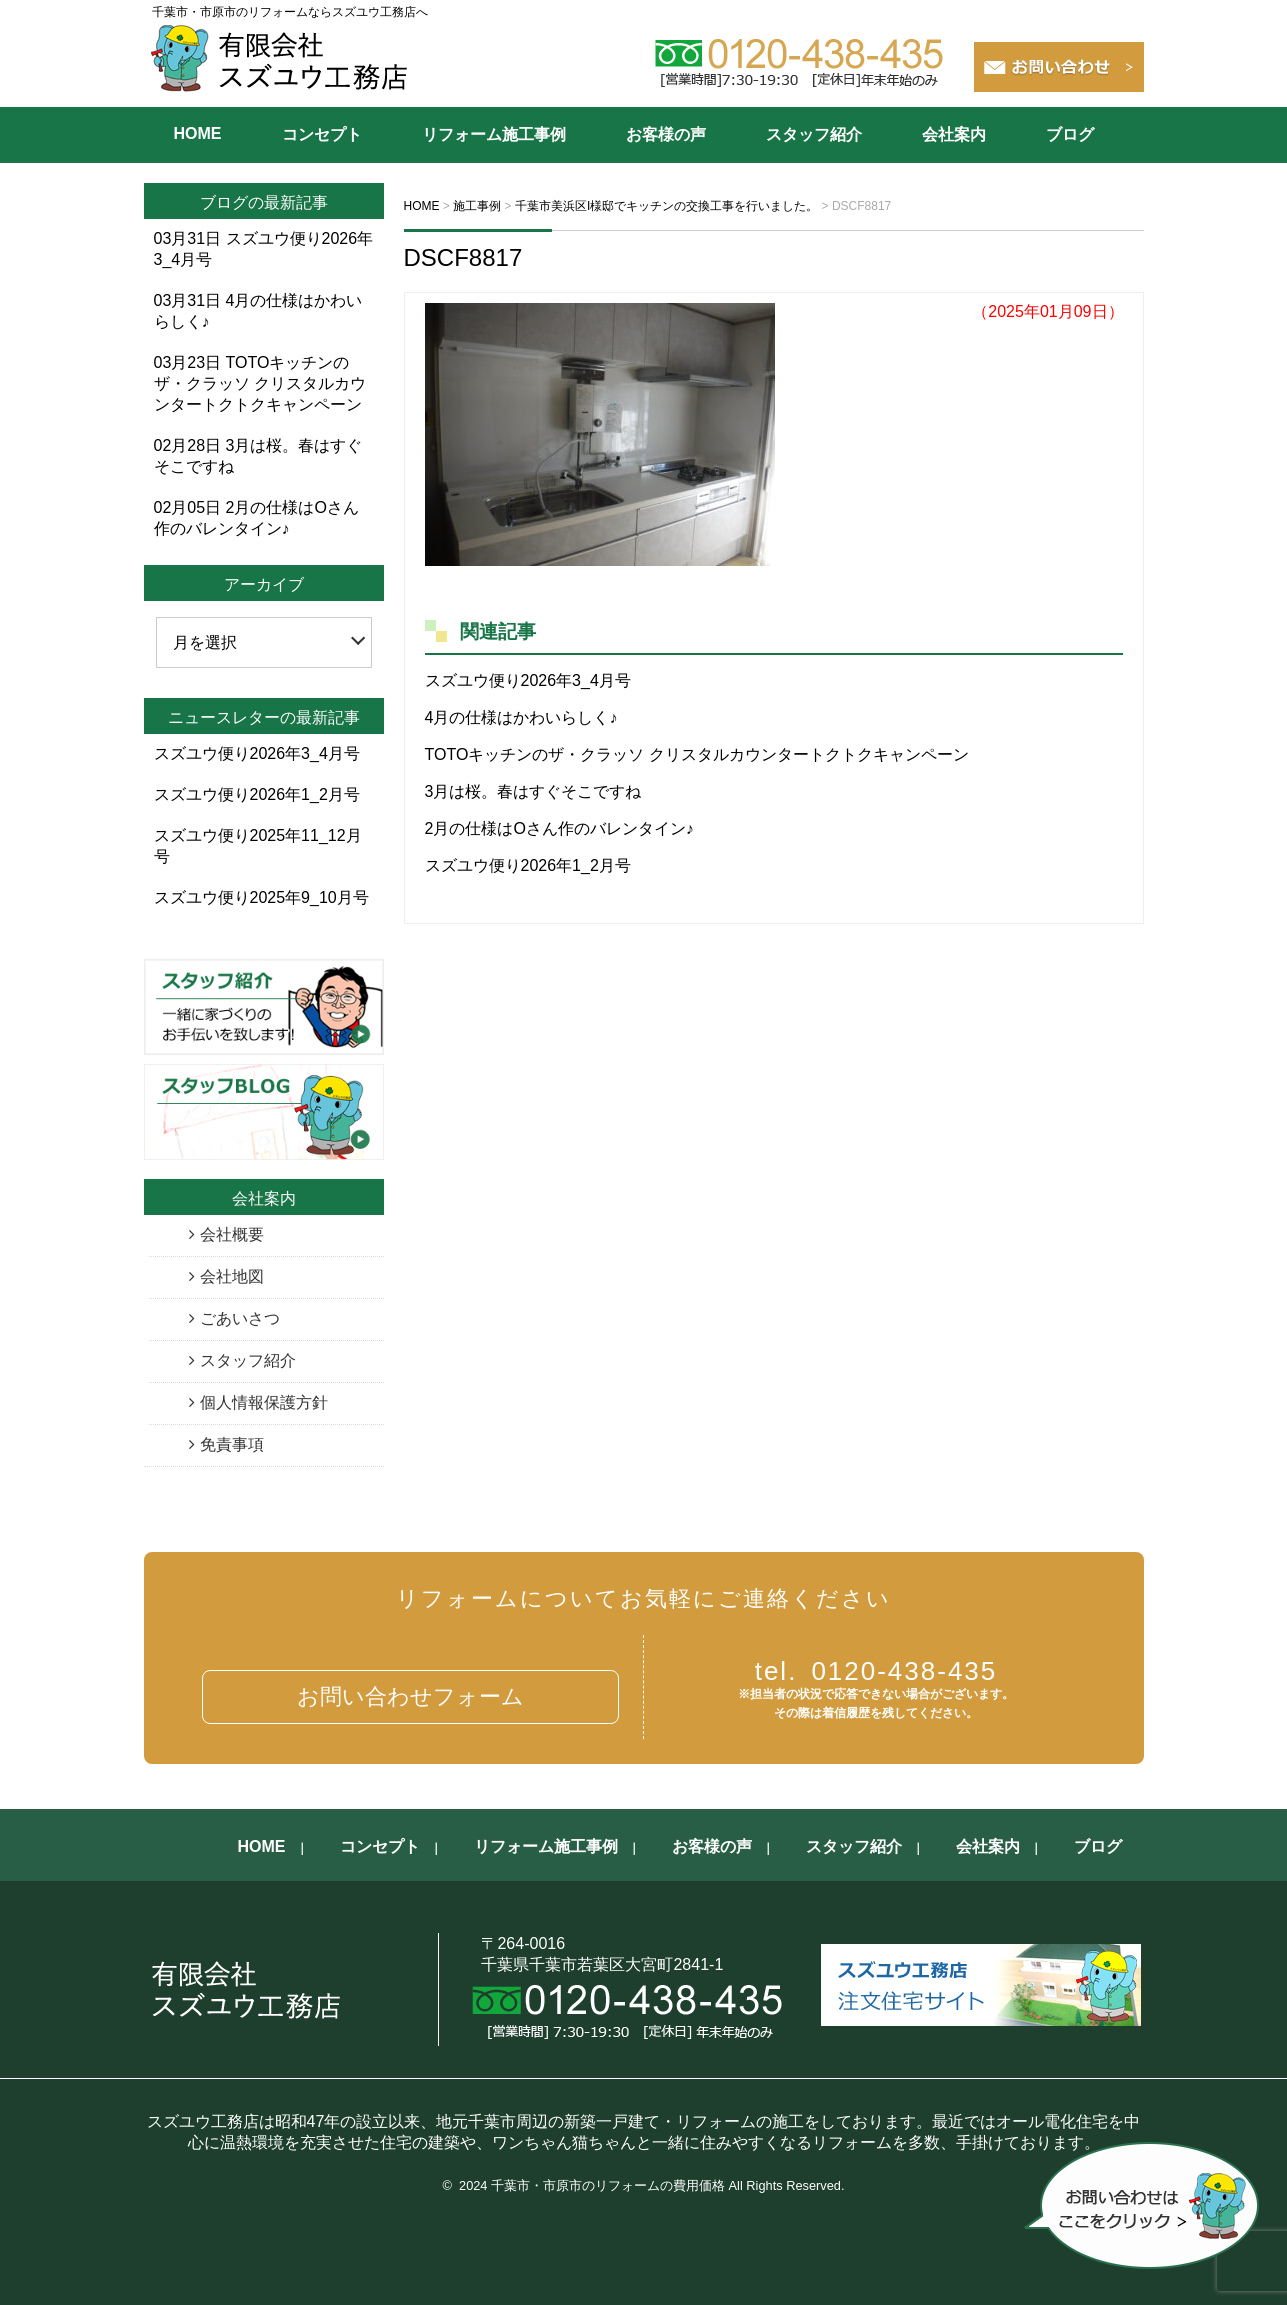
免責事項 (232, 1444)
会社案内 (954, 134)
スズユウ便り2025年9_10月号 (261, 897)
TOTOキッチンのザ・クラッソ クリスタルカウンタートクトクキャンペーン (697, 754)
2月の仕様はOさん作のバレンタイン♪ (559, 828)
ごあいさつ (240, 1318)
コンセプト (322, 134)
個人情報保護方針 (264, 1402)
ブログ (1070, 134)
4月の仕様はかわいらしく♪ (521, 717)
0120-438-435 (876, 1671)
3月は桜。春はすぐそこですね (533, 791)
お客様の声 (666, 134)
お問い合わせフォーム (410, 1696)
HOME (198, 133)
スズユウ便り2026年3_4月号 (528, 680)
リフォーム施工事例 (494, 134)
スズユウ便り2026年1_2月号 (528, 865)
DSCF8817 (463, 257)
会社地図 (232, 1276)
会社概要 (232, 1234)
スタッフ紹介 (814, 134)
